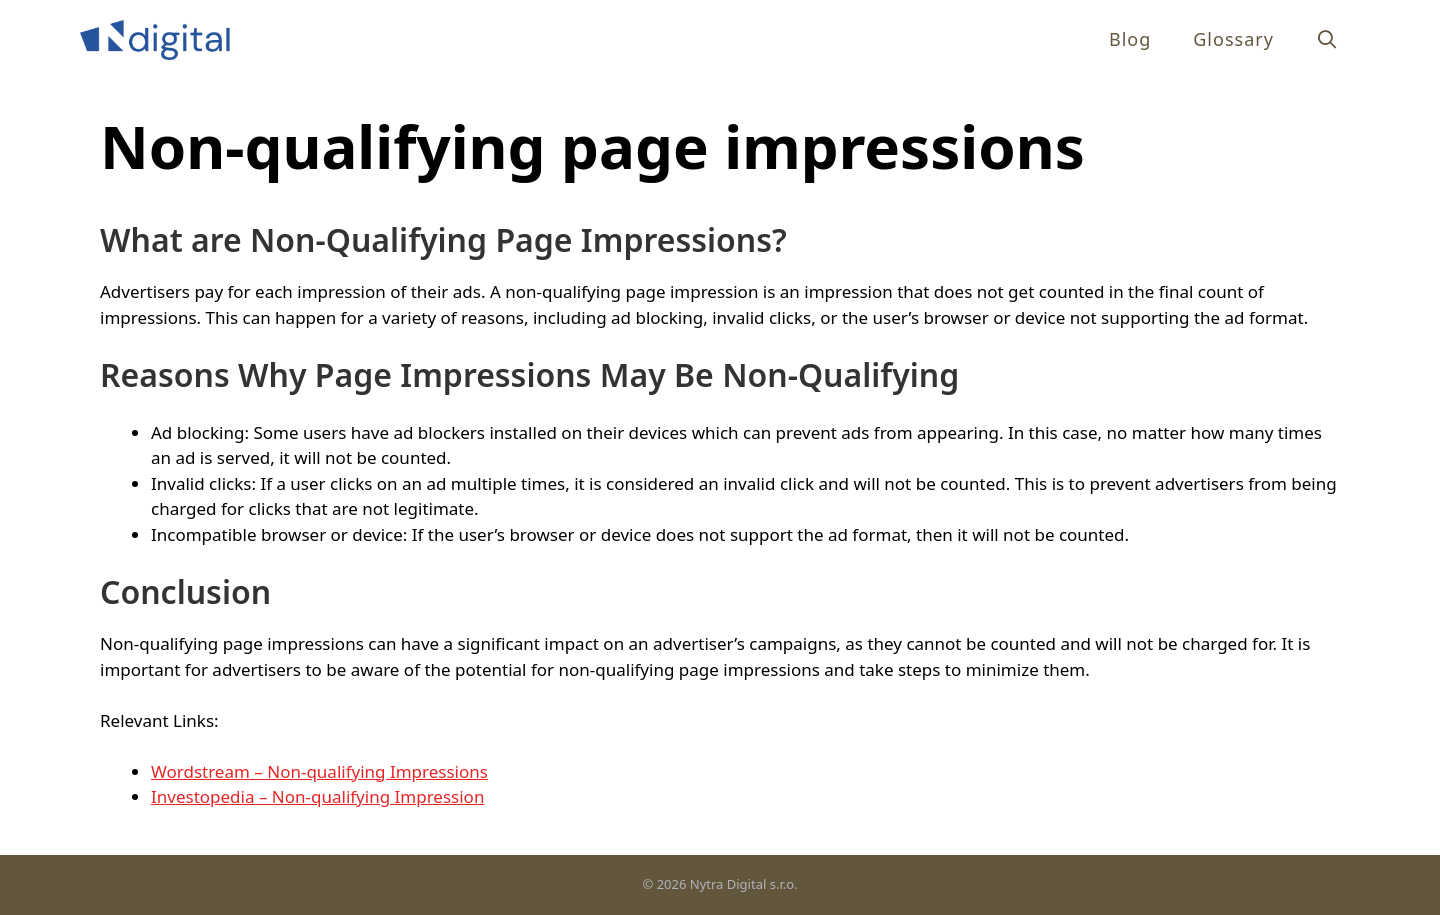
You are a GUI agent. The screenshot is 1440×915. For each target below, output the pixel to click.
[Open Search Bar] (1327, 39)
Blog (1130, 39)
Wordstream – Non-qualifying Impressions (319, 771)
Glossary (1233, 39)
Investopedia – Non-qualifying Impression (317, 796)
